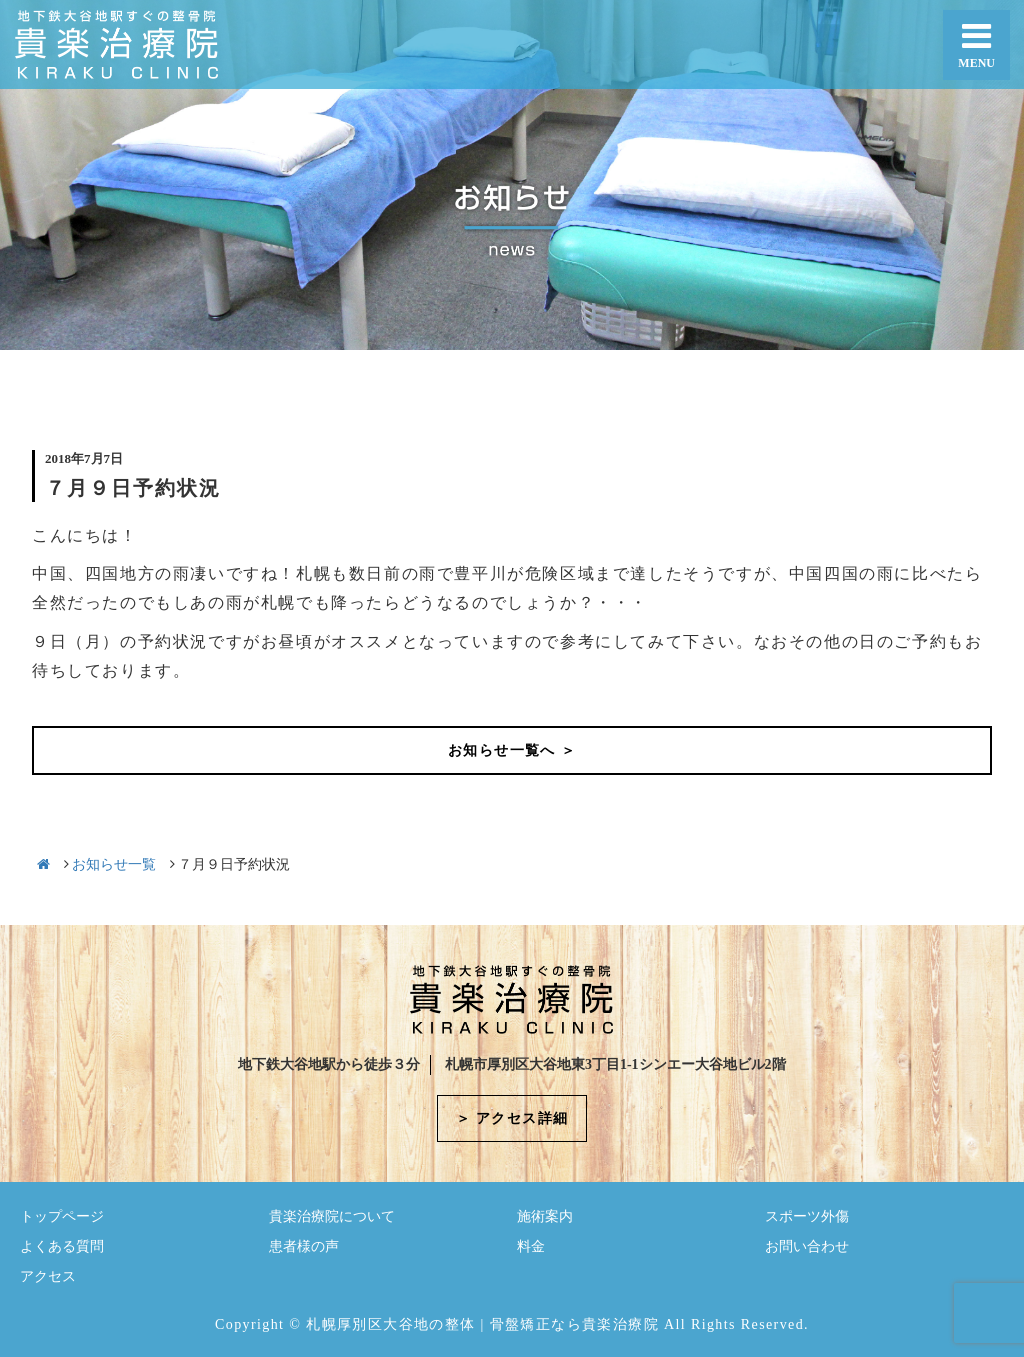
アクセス (48, 1276)
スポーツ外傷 (807, 1216)
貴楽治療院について (332, 1216)
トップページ (62, 1216)
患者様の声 (304, 1246)
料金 (531, 1246)
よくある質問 (62, 1246)
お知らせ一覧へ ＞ (512, 750)
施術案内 (545, 1216)
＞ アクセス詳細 (512, 1118)
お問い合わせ (807, 1246)
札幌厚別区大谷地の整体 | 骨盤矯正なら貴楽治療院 (482, 1324)
